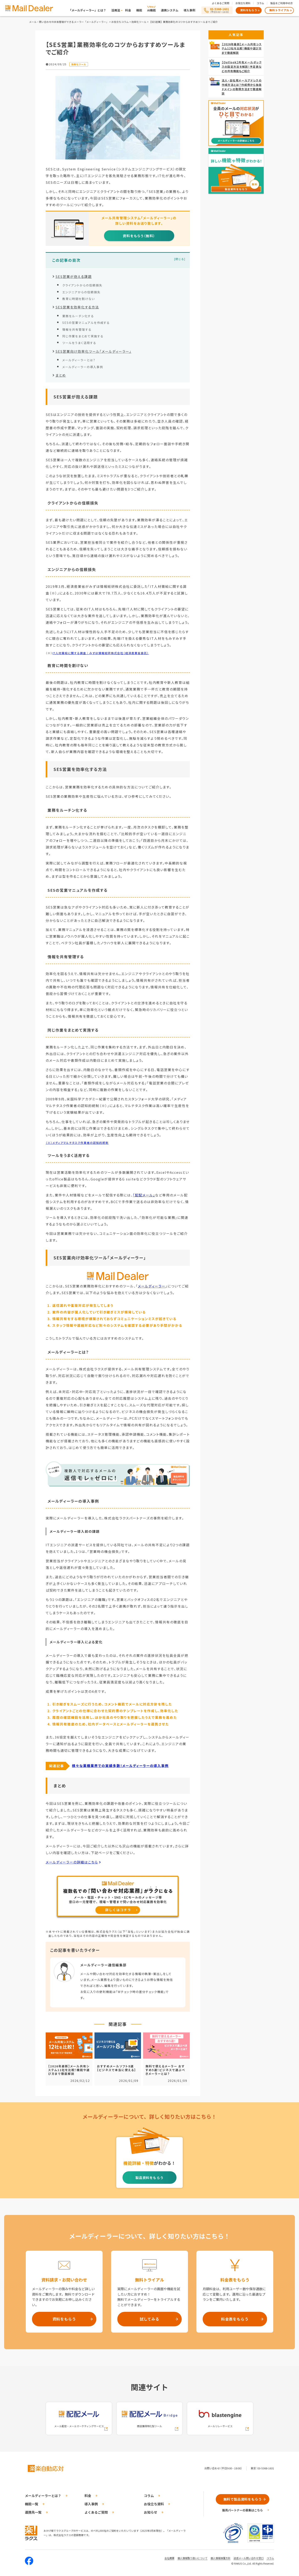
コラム (260, 3)
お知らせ (150, 2512)
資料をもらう (248, 10)
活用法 (115, 10)
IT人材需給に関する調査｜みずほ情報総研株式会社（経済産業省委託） (101, 653)
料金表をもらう (235, 2319)
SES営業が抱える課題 (73, 276)
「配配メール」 (144, 1194)
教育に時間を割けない (78, 299)
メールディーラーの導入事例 (82, 367)
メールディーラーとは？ (79, 360)
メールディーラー (151, 1286)
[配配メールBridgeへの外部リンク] (149, 2418)
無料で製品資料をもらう (242, 2499)
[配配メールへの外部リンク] (79, 2418)
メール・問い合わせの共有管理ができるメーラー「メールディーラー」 (69, 21)
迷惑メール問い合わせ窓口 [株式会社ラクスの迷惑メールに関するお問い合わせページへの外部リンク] (248, 2558)
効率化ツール (138, 21)
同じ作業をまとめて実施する (83, 336)
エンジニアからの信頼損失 (81, 292)
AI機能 (151, 10)
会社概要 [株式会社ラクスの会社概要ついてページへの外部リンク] (169, 2558)
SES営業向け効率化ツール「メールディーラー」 (93, 351)
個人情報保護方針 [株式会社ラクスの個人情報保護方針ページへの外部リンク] (220, 2558)
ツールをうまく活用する (79, 343)
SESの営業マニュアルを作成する (86, 323)
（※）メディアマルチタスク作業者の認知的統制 (77, 1143)
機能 (139, 10)
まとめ (60, 375)
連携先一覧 (33, 2512)
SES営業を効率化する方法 (77, 307)
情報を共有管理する (77, 329)
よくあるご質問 (220, 3)
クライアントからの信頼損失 (82, 285)
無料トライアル (279, 10)
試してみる (149, 2319)
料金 (128, 10)
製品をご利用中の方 (281, 3)
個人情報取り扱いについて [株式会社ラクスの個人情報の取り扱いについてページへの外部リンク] (192, 2558)
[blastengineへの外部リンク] (220, 2418)
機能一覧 (31, 2503)
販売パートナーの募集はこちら (242, 2510)
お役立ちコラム (120, 21)
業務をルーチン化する (78, 316)
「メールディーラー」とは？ (87, 10)
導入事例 (189, 10)
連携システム (169, 10)
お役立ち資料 (242, 3)
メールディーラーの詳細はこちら (72, 1862)
